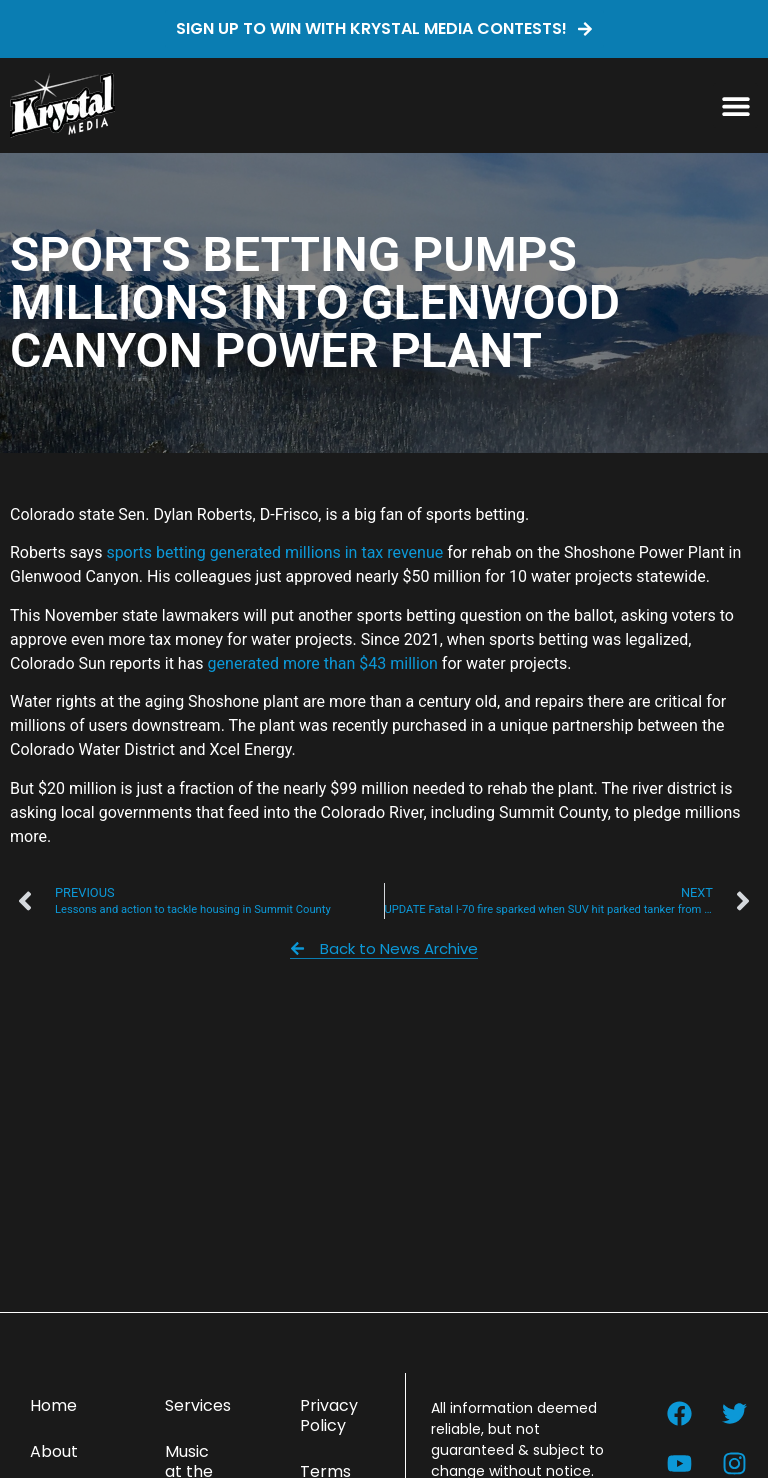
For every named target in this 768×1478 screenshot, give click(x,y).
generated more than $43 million (323, 663)
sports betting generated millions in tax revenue (274, 552)
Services (198, 1405)
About (54, 1451)
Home (53, 1405)
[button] (735, 105)
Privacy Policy (329, 1415)
